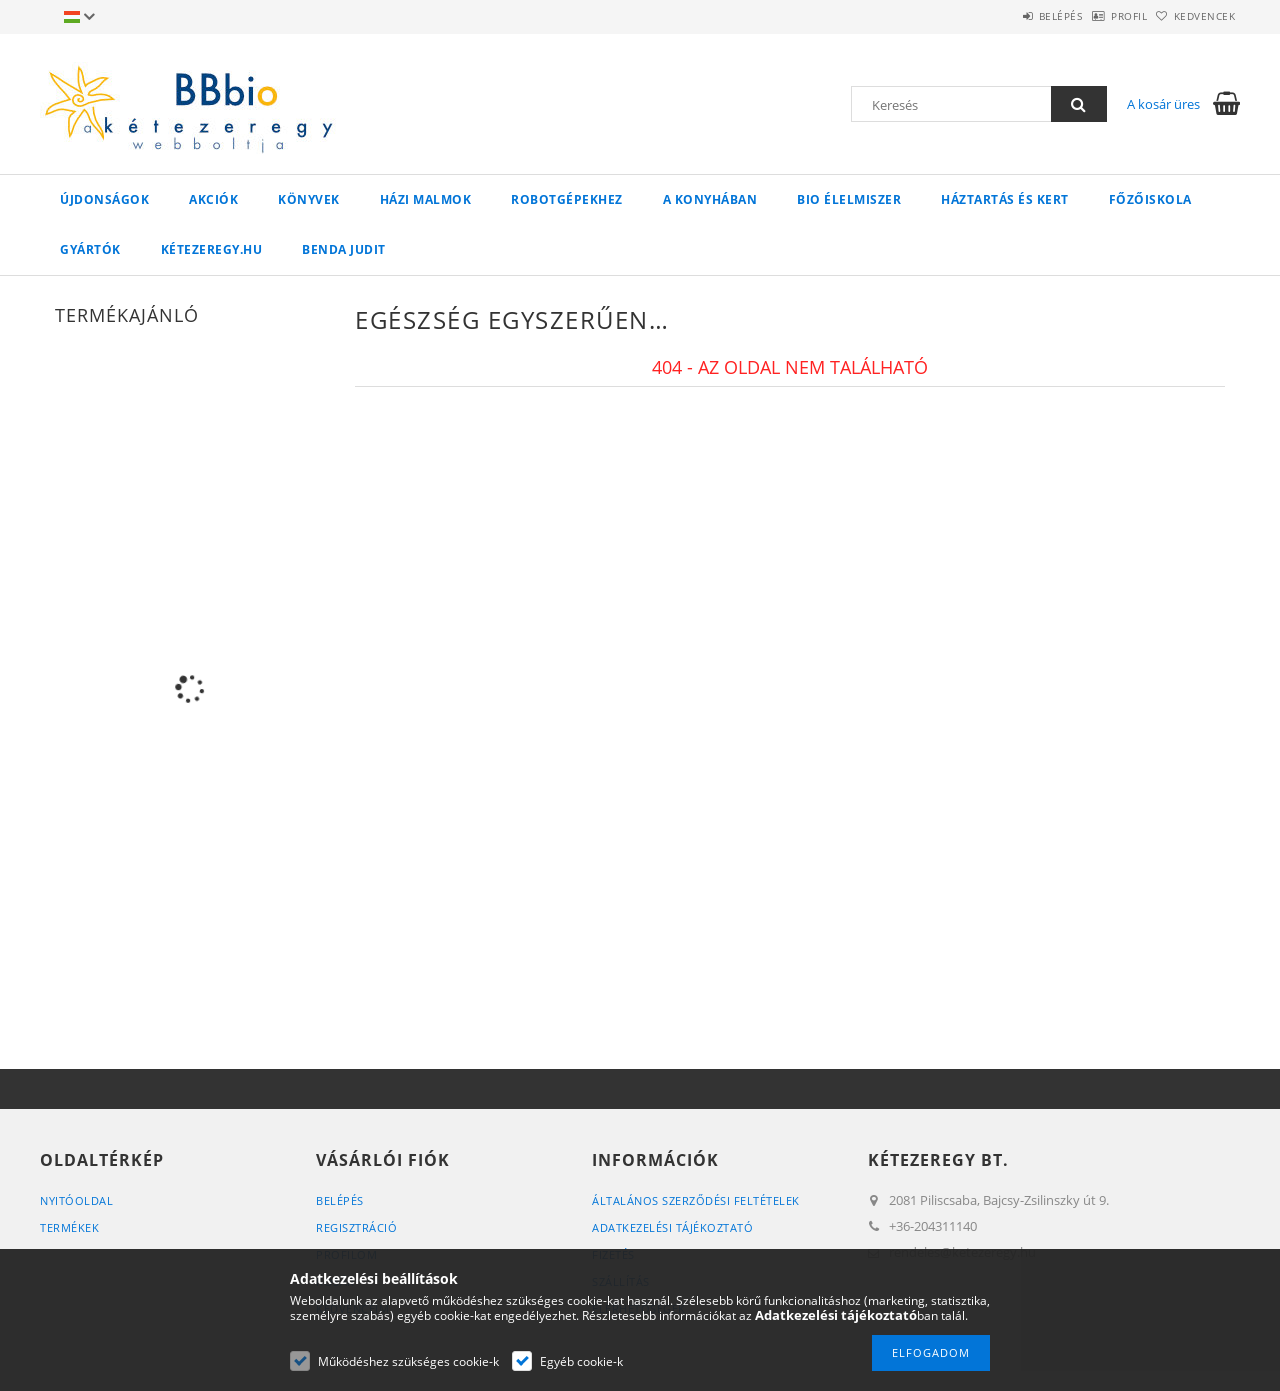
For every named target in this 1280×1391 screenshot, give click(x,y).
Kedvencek (1195, 16)
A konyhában (710, 199)
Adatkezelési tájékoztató (672, 1227)
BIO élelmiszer (849, 199)
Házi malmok (426, 199)
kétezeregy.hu (212, 249)
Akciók (213, 199)
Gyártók (90, 249)
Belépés (1009, 16)
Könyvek (309, 199)
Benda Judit (344, 249)
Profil (1098, 16)
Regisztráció (356, 1227)
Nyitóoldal (76, 1200)
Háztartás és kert (1005, 199)
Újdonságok (104, 199)
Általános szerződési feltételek (696, 1200)
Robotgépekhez (567, 199)
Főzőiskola (1150, 199)
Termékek (69, 1227)
